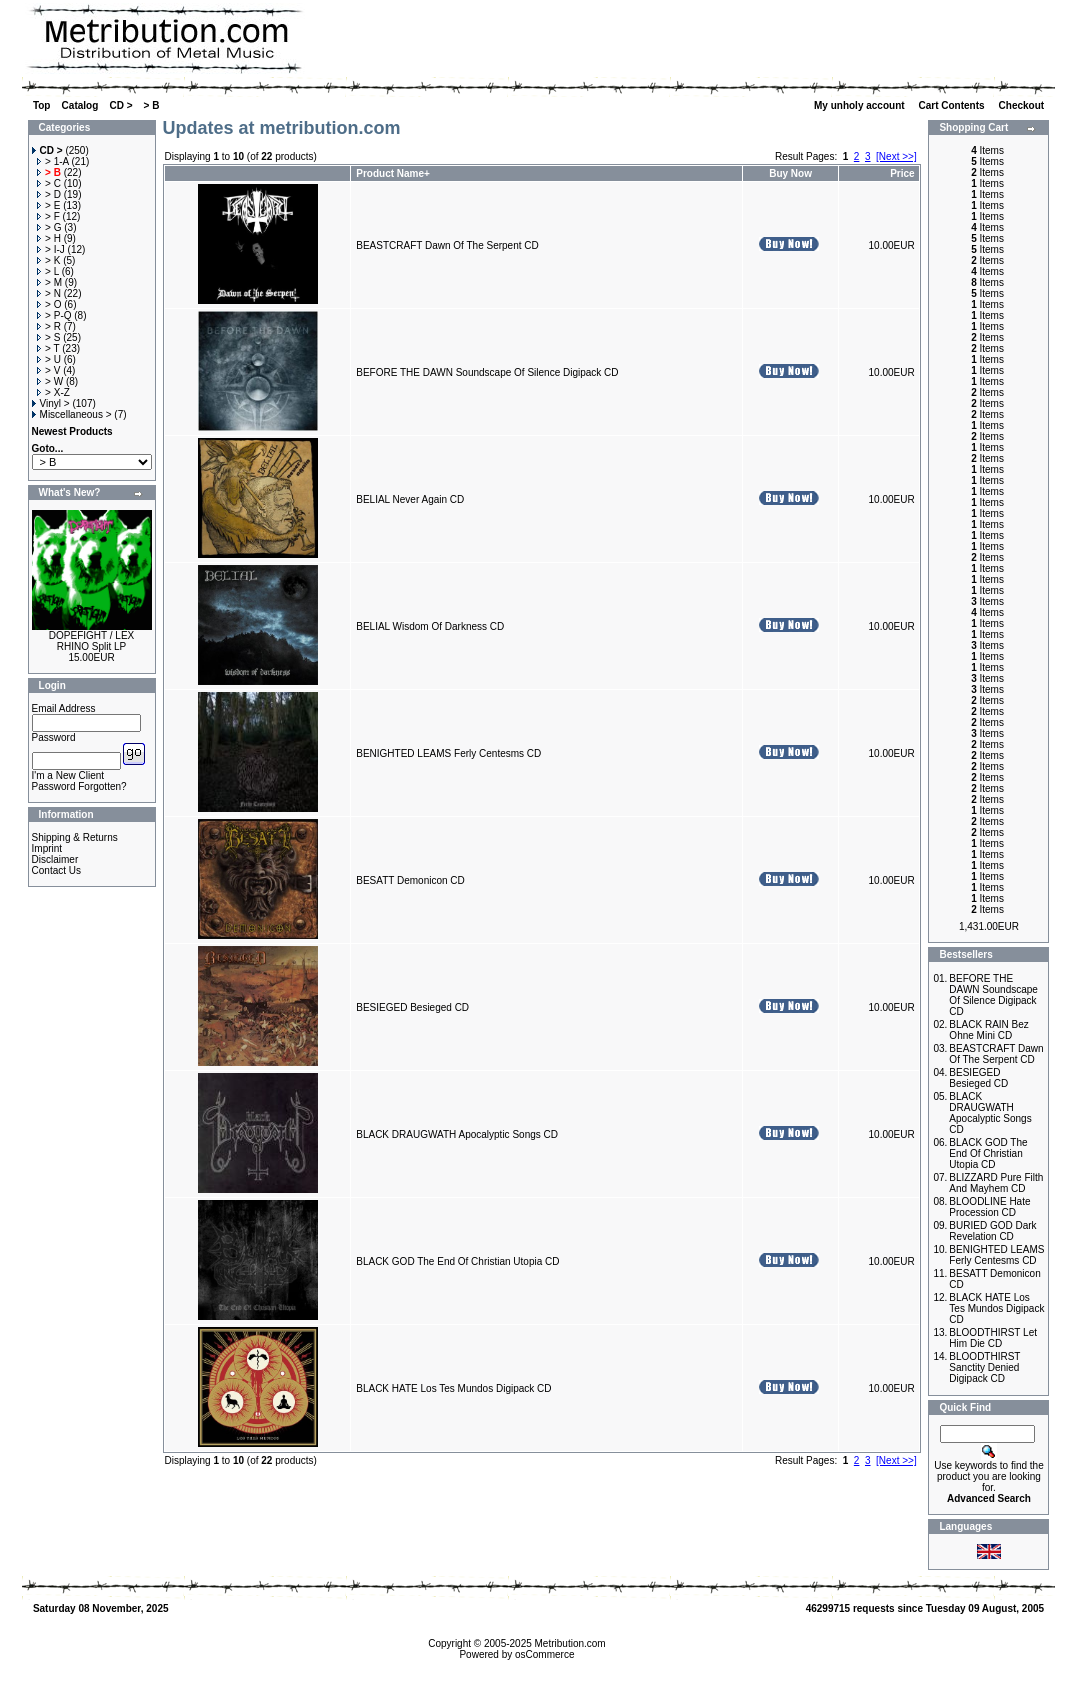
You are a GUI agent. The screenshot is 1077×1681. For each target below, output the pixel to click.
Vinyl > (51, 403)
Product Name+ (393, 173)
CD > (120, 105)
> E (48, 205)
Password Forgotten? (79, 786)
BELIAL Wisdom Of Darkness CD (430, 626)
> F (48, 216)
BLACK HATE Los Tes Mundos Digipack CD (453, 1388)
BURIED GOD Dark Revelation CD (992, 1231)
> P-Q (54, 315)
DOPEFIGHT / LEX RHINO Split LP (91, 641)
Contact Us (56, 870)
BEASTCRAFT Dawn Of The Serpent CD (447, 245)
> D (49, 194)
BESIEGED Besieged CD (412, 1007)
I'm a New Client (68, 775)
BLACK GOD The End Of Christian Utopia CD (457, 1261)
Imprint (47, 848)
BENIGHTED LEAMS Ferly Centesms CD (448, 753)
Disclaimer (55, 859)
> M (49, 282)
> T (48, 348)
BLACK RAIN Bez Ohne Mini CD (988, 1030)
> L (48, 271)
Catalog (80, 105)
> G (49, 227)
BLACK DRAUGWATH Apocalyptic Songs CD (457, 1134)
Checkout (1023, 105)
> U (49, 359)
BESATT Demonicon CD (410, 880)
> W (50, 381)
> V (48, 370)
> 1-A (53, 161)
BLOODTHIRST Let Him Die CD (993, 1338)
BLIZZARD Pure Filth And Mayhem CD (996, 1183)
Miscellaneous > (72, 414)
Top (42, 105)
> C (49, 183)
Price (902, 173)
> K (48, 260)
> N (49, 293)
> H (49, 238)
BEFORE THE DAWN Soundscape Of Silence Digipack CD (487, 372)
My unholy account (860, 105)
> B (152, 105)
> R (49, 326)
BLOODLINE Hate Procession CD (989, 1207)
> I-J (51, 249)
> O (49, 304)
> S (48, 337)
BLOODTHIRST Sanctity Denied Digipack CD (984, 1367)
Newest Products (72, 431)
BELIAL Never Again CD (410, 499)
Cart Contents (953, 105)
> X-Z (53, 392)
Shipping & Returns (75, 837)
